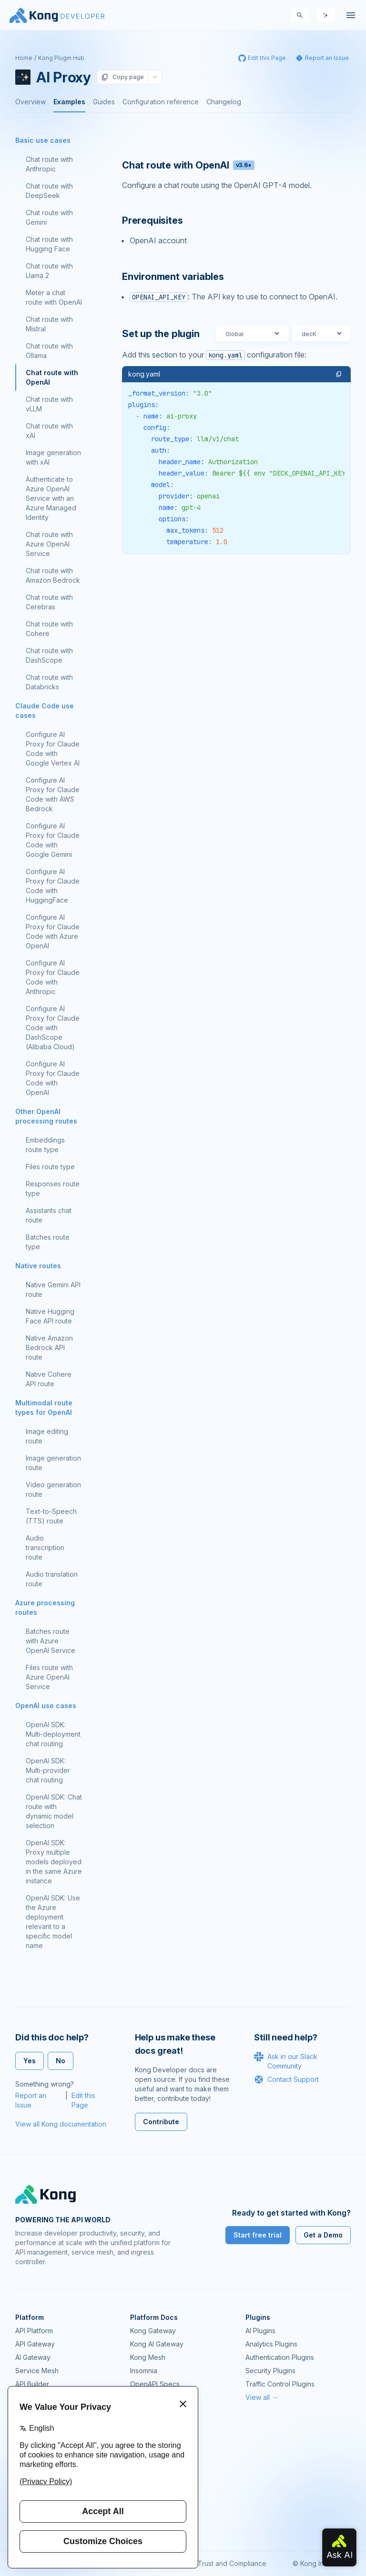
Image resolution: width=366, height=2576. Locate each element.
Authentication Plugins (279, 2357)
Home (23, 57)
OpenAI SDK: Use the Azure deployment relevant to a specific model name (53, 1921)
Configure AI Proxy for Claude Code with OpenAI (53, 1078)
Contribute (161, 2122)
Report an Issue (30, 2100)
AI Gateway (33, 2357)
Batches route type (48, 1242)
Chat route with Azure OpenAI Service (49, 543)
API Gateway (35, 2344)
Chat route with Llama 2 (49, 270)
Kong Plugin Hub (61, 57)
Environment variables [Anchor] (173, 276)
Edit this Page (83, 2100)
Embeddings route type (45, 1145)
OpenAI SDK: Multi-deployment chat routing (53, 1734)
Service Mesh (37, 2371)
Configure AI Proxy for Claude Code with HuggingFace (53, 885)
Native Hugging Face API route (50, 1316)
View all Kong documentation (60, 2124)
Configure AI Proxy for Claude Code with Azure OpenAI (53, 931)
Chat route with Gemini (49, 217)
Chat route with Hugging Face (49, 244)
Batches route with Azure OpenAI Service (50, 1640)
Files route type (50, 1167)
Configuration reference (160, 102)
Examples (69, 102)
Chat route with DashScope (49, 655)
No (60, 2061)
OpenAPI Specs (155, 2384)
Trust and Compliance (232, 2563)
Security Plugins (270, 2371)
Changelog (223, 102)
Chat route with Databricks (49, 682)
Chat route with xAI (49, 430)
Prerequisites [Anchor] (152, 220)
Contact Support (286, 2079)
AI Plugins (260, 2331)
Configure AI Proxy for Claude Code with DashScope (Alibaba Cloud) (53, 1028)
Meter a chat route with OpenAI (54, 297)
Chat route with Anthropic (49, 164)
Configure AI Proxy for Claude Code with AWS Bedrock (53, 794)
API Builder (32, 2384)
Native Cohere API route (48, 1379)
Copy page (122, 77)
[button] (339, 374)
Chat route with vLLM (49, 404)
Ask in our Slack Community (285, 2061)
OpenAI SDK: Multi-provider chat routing (48, 1770)
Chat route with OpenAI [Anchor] (188, 165)
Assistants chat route (48, 1215)
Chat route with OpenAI (52, 377)
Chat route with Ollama (49, 350)
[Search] (300, 15)
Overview (30, 102)
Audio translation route (52, 1579)
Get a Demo (323, 2235)
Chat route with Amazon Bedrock (53, 575)
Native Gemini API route (53, 1289)
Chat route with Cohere (49, 628)
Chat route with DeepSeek (49, 190)
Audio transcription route (45, 1547)
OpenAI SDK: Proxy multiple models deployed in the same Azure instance (54, 1862)
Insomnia (143, 2371)
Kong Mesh (147, 2357)
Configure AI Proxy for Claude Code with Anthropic (53, 977)
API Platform (34, 2331)
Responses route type (53, 1188)
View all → (261, 2397)
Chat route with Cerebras (49, 602)
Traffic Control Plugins (280, 2384)
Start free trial (258, 2235)
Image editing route (47, 1436)
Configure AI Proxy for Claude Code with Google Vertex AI (53, 748)
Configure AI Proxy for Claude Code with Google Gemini (53, 840)
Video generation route (53, 1489)
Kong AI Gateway (156, 2344)
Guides (104, 102)
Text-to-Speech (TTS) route (51, 1516)
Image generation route (53, 1463)
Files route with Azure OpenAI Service (49, 1677)
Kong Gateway (153, 2331)
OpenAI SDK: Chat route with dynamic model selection (54, 1811)
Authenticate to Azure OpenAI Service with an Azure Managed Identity (51, 498)
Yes (29, 2061)
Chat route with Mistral (49, 324)
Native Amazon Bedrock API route (49, 1347)
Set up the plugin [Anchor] (161, 333)
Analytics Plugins (271, 2344)
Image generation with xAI (53, 457)
